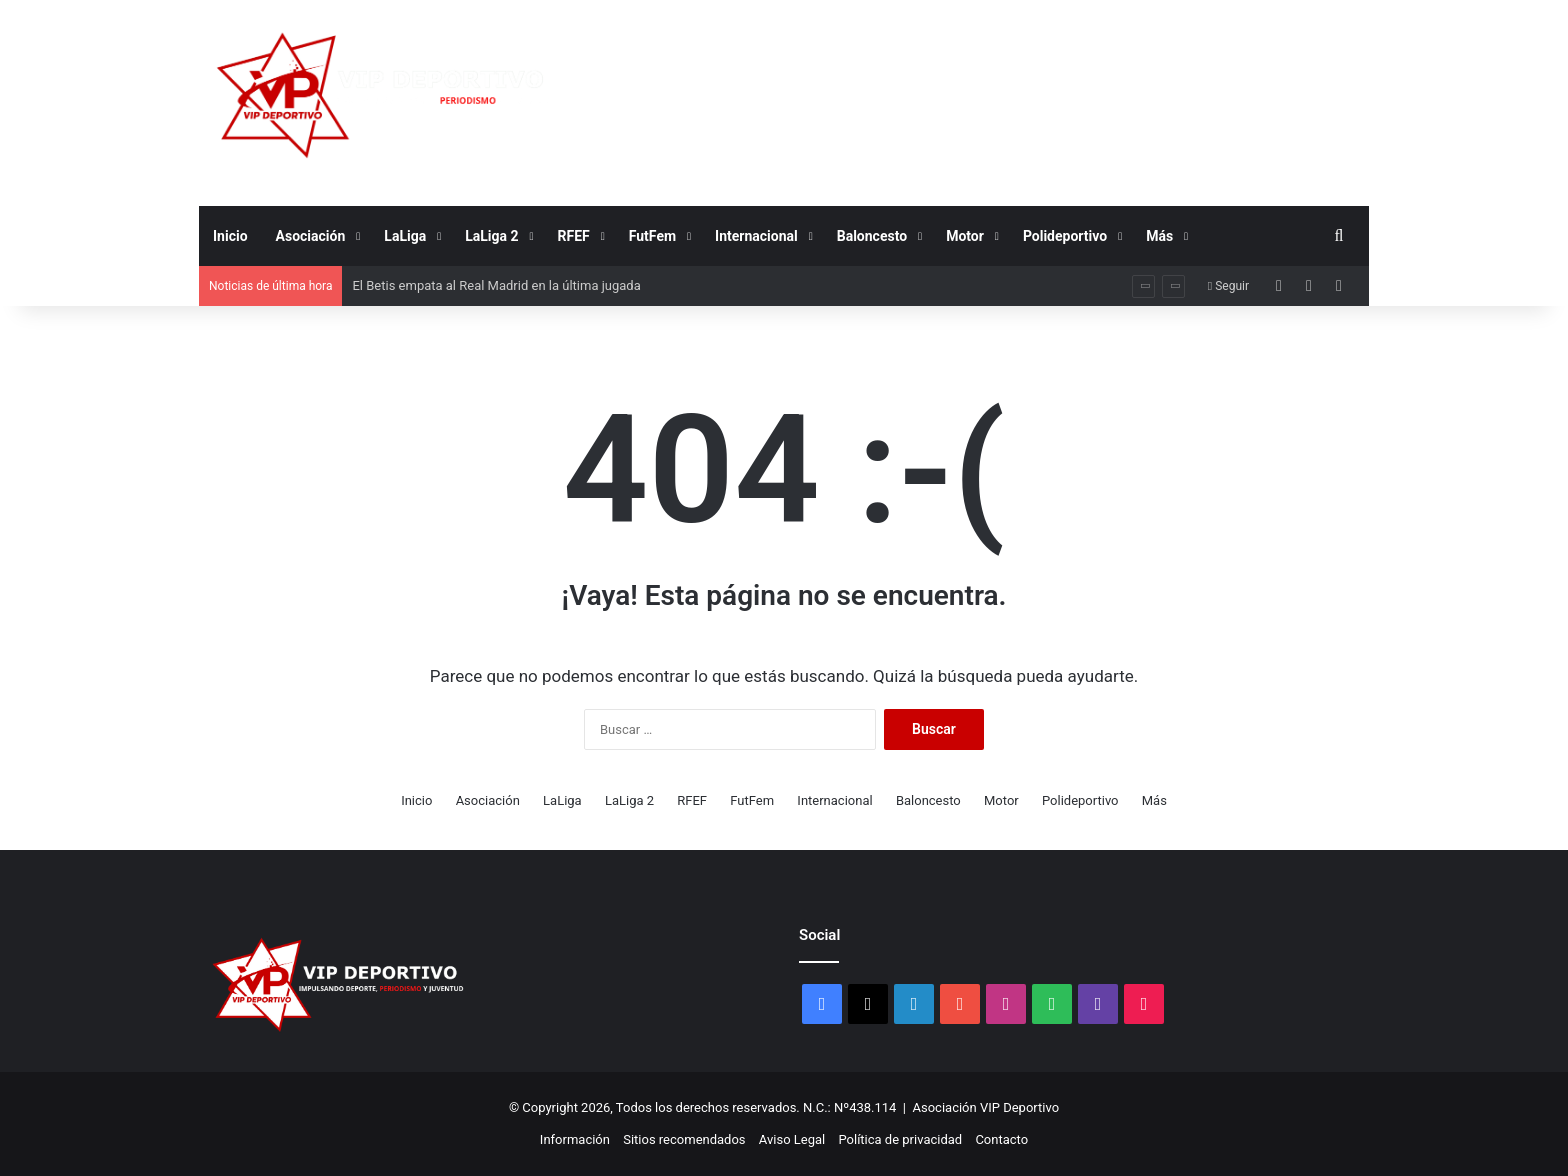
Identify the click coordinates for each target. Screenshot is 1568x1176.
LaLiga (405, 236)
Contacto (1001, 1139)
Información (575, 1139)
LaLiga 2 (491, 236)
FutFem (652, 236)
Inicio (230, 236)
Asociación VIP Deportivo (986, 1107)
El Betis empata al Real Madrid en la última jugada (496, 285)
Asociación (311, 236)
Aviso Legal (792, 1139)
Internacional (756, 236)
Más (1159, 236)
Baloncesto (872, 236)
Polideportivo (1065, 236)
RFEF (574, 236)
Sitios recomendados (684, 1139)
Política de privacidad (900, 1139)
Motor (965, 236)
